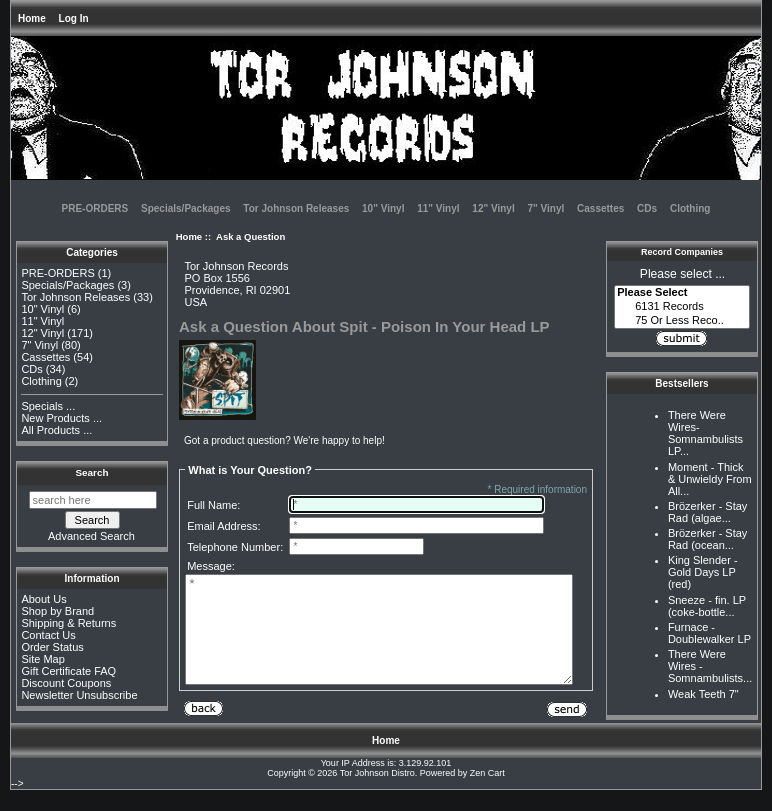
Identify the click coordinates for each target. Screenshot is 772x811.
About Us (43, 599)
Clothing (690, 208)
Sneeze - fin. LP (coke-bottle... (707, 606)
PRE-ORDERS (95, 208)
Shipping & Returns (68, 623)
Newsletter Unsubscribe (79, 695)
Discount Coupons (66, 683)
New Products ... (61, 418)
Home (32, 18)
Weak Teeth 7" (703, 694)
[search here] (93, 500)
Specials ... (48, 406)
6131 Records (682, 307)
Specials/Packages (186, 208)
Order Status (52, 647)
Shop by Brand (57, 611)
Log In (74, 18)
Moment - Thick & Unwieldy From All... (710, 479)
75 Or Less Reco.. (682, 321)
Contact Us (48, 635)
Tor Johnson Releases (296, 208)
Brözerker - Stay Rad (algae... (707, 512)
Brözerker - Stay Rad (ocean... (707, 539)
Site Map (42, 659)
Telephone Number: (235, 547)
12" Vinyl (493, 208)
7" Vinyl (545, 208)
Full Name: (213, 505)
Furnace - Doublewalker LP (709, 633)
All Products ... (56, 430)
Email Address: (223, 526)
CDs (647, 208)
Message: (211, 566)
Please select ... (682, 274)
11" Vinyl (438, 208)
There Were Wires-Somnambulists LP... (705, 433)
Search (92, 472)
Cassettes (600, 208)
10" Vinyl (383, 208)
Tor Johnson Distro (377, 794)
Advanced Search (91, 536)
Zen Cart (487, 794)
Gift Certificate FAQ (68, 671)
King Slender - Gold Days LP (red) (703, 572)
